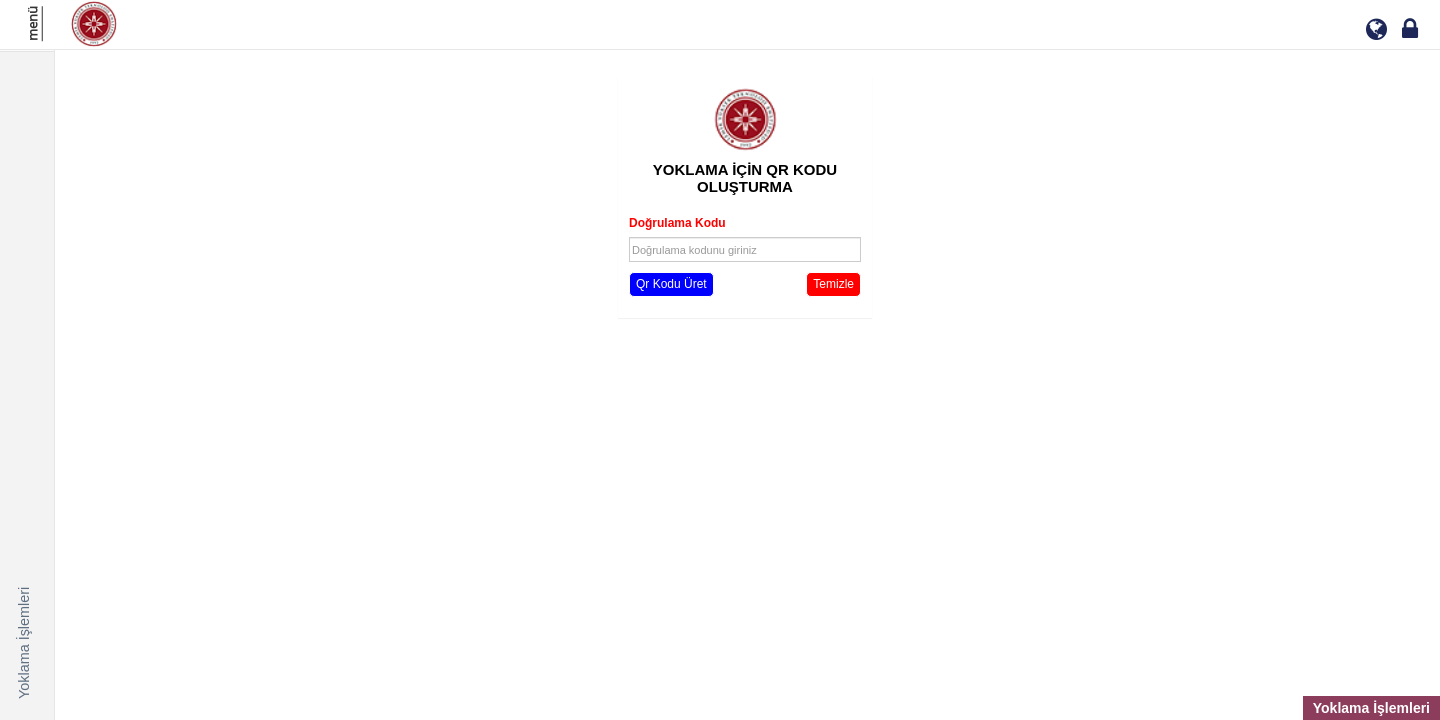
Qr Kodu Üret (671, 284)
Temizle (833, 284)
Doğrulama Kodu (677, 223)
